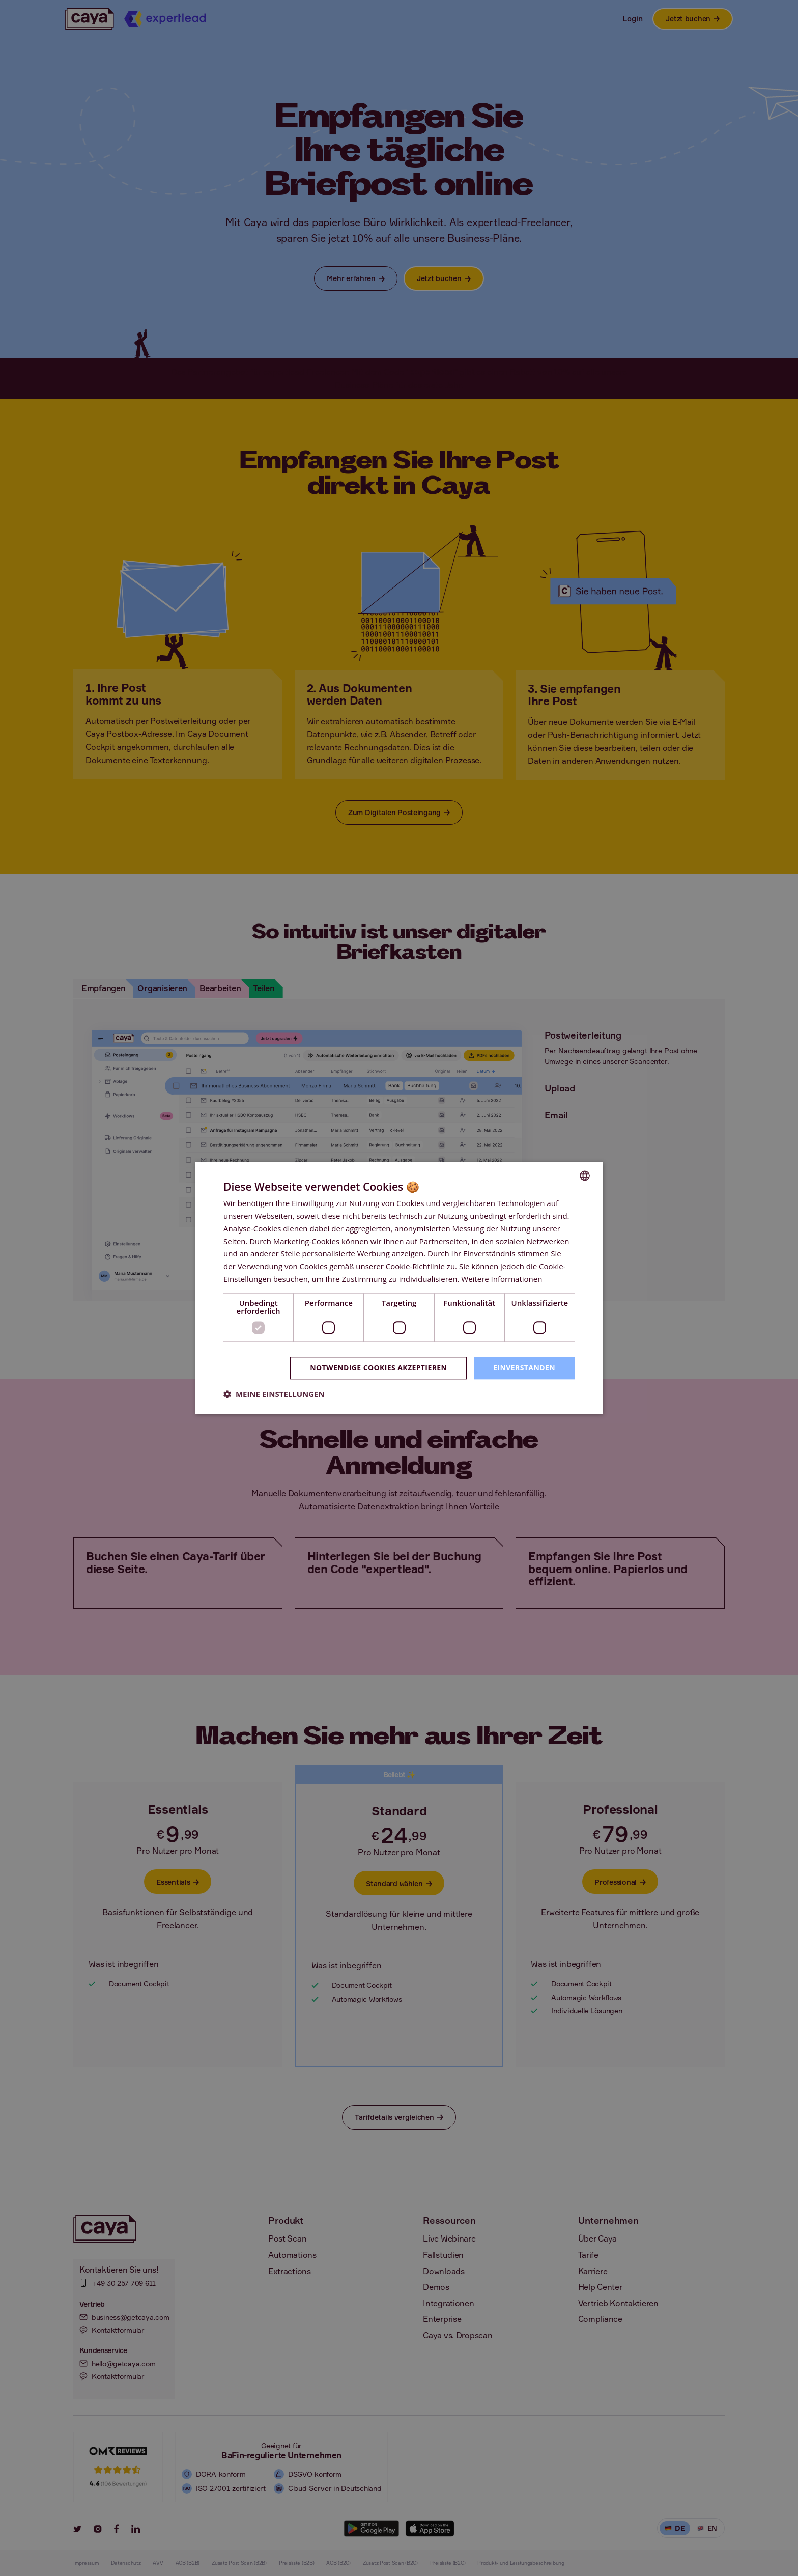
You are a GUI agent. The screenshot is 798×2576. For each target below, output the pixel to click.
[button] (274, 1394)
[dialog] (399, 1288)
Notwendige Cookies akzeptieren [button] (378, 1368)
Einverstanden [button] (524, 1368)
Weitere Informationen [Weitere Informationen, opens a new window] (501, 1279)
